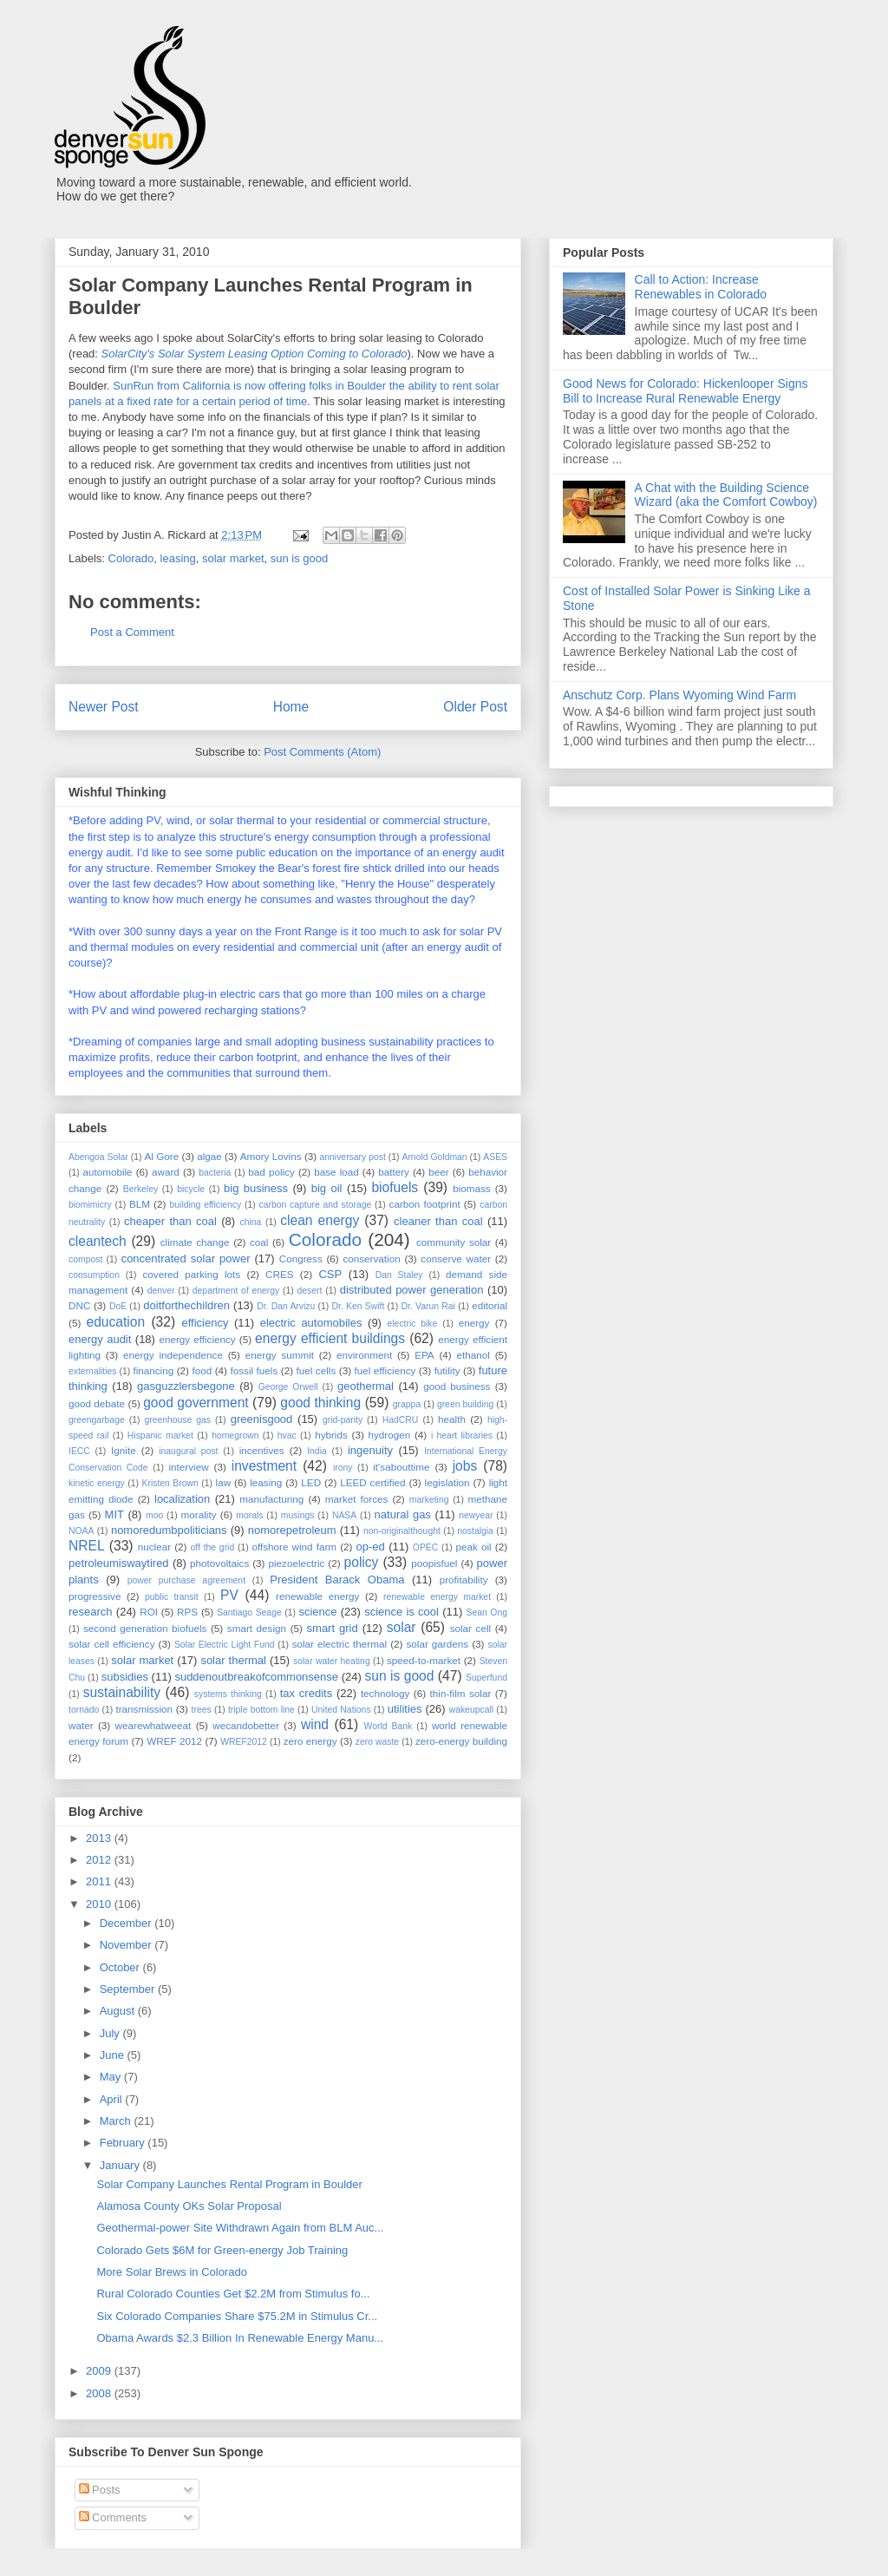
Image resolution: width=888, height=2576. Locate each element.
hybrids (331, 1434)
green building (465, 1404)
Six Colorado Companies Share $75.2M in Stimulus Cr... (236, 2316)
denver (161, 1290)
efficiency (204, 1322)
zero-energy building (461, 1741)
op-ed (370, 1546)
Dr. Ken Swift (358, 1306)
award (166, 1171)
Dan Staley (399, 1275)
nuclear (154, 1546)
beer (438, 1171)
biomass (472, 1188)
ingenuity (370, 1450)
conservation (371, 1258)
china (250, 1222)
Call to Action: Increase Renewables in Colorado (701, 286)
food (202, 1370)
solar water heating (331, 1661)
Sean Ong (487, 1612)
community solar (453, 1242)
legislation (447, 1482)
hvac (287, 1435)
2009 (100, 2370)
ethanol (473, 1354)
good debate (97, 1403)
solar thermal (233, 1660)
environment (364, 1354)
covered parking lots (192, 1274)
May (112, 2076)
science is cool (401, 1611)
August (119, 2010)
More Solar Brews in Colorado (171, 2271)
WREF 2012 (174, 1741)
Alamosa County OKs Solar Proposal (188, 2205)
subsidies (124, 1676)
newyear (476, 1515)
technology (385, 1693)
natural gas (403, 1514)
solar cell (470, 1628)
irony (343, 1467)
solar (401, 1627)
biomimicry (90, 1204)
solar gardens (437, 1643)
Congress (301, 1258)
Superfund (486, 1677)
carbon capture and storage (315, 1204)
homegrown (235, 1435)
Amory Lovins (271, 1156)
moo (154, 1515)
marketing (429, 1499)
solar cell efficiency (111, 1643)
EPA (424, 1354)
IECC (79, 1451)
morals (249, 1515)
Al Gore (161, 1156)
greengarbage (97, 1420)
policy (361, 1562)
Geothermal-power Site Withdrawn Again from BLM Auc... (239, 2227)
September (129, 1989)
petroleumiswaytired (119, 1563)
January (121, 2165)
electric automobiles (311, 1322)
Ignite (123, 1450)
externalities (92, 1371)
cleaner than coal (438, 1221)
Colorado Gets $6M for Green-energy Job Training (222, 2250)
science (317, 1611)
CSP (330, 1274)
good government (195, 1402)
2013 (100, 1838)
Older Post (475, 706)
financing (153, 1370)
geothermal (365, 1386)
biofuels (394, 1187)
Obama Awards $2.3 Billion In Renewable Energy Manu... (239, 2337)
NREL (87, 1545)
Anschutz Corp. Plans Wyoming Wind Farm (679, 695)
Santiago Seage (249, 1612)
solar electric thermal (339, 1643)
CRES (279, 1274)
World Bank (388, 1726)
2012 (100, 1859)
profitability (464, 1579)
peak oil (474, 1546)
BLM (139, 1203)
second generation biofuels (144, 1628)
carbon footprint (424, 1203)
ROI (149, 1611)
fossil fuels (254, 1370)
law (224, 1482)
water (81, 1725)
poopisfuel (434, 1563)
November (127, 1944)
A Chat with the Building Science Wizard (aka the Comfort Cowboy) (726, 495)
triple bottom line (261, 1709)
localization (182, 1498)
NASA (344, 1515)
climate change (195, 1242)
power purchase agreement (186, 1580)
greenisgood (262, 1419)
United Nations (341, 1709)
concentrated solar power (186, 1258)
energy (474, 1322)
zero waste (377, 1742)
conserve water (456, 1258)
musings (298, 1515)
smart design (256, 1628)
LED (311, 1482)
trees (202, 1709)
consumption (94, 1275)
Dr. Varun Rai (428, 1306)
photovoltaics (219, 1563)
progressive (95, 1596)
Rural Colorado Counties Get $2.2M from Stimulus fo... (232, 2293)
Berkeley (140, 1189)
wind (315, 1724)
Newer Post (104, 706)
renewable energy (317, 1596)
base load (336, 1171)
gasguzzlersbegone (186, 1386)
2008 (100, 2393)
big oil (327, 1188)
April (113, 2099)
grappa (407, 1404)
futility (447, 1370)
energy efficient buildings (330, 1338)
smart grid (332, 1628)
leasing (178, 558)
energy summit (279, 1354)
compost (85, 1259)
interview (188, 1466)
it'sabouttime (401, 1466)
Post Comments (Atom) (322, 751)
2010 (100, 1904)
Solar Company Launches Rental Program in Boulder (229, 2184)
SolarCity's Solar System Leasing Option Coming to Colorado (254, 353)
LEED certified (372, 1482)
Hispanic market (160, 1435)
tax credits (306, 1693)
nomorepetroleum (292, 1530)
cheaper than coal (170, 1221)
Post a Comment (132, 632)
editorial (489, 1305)
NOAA (81, 1531)
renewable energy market (437, 1597)
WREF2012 (243, 1742)
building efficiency (206, 1204)
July (111, 2033)
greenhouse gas (177, 1420)
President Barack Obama (337, 1579)
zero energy (310, 1741)
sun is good (300, 558)
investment (264, 1465)
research (91, 1611)
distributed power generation (412, 1289)
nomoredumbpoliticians (169, 1530)
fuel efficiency (385, 1370)
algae (209, 1156)
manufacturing (271, 1498)
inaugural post (188, 1451)
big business (256, 1188)
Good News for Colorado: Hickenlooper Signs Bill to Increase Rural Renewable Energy (685, 391)
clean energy (319, 1220)
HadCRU (400, 1420)
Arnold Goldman (434, 1157)
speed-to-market (423, 1660)
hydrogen (389, 1434)
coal (259, 1242)
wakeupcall (471, 1709)
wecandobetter (245, 1725)
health (452, 1419)
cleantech (98, 1241)
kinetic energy (97, 1483)
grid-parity (342, 1420)
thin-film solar (461, 1693)
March (117, 2120)
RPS (187, 1611)
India (317, 1451)
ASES (495, 1157)
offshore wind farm (293, 1546)
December (127, 1923)
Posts (100, 2489)
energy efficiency (197, 1339)
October (121, 1967)
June (113, 2054)
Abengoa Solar (98, 1157)
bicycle (191, 1189)
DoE (118, 1306)
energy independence (173, 1354)
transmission (144, 1708)
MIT (114, 1514)
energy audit (100, 1339)
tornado (84, 1709)
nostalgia (475, 1531)
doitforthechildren (186, 1305)
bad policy (271, 1171)
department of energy (236, 1290)
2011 (100, 1881)
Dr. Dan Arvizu (286, 1306)
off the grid (213, 1547)
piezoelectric (296, 1563)
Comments (113, 2517)
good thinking (320, 1402)
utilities (405, 1708)
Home (291, 706)
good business (456, 1386)
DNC (79, 1305)
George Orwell (288, 1387)
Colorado (131, 558)
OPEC (425, 1547)
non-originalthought (402, 1531)
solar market (233, 558)
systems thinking (228, 1694)
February (124, 2142)
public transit (172, 1597)
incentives (261, 1450)
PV (229, 1595)
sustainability (121, 1692)
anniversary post (353, 1157)
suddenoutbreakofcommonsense (256, 1676)
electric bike (413, 1323)
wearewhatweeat (153, 1725)
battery (393, 1171)
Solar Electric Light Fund (224, 1644)
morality (199, 1514)
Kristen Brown (170, 1483)
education (116, 1321)
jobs (465, 1465)
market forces (356, 1498)
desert (310, 1290)
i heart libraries (462, 1435)
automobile (107, 1171)
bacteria (215, 1172)
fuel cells (316, 1370)
